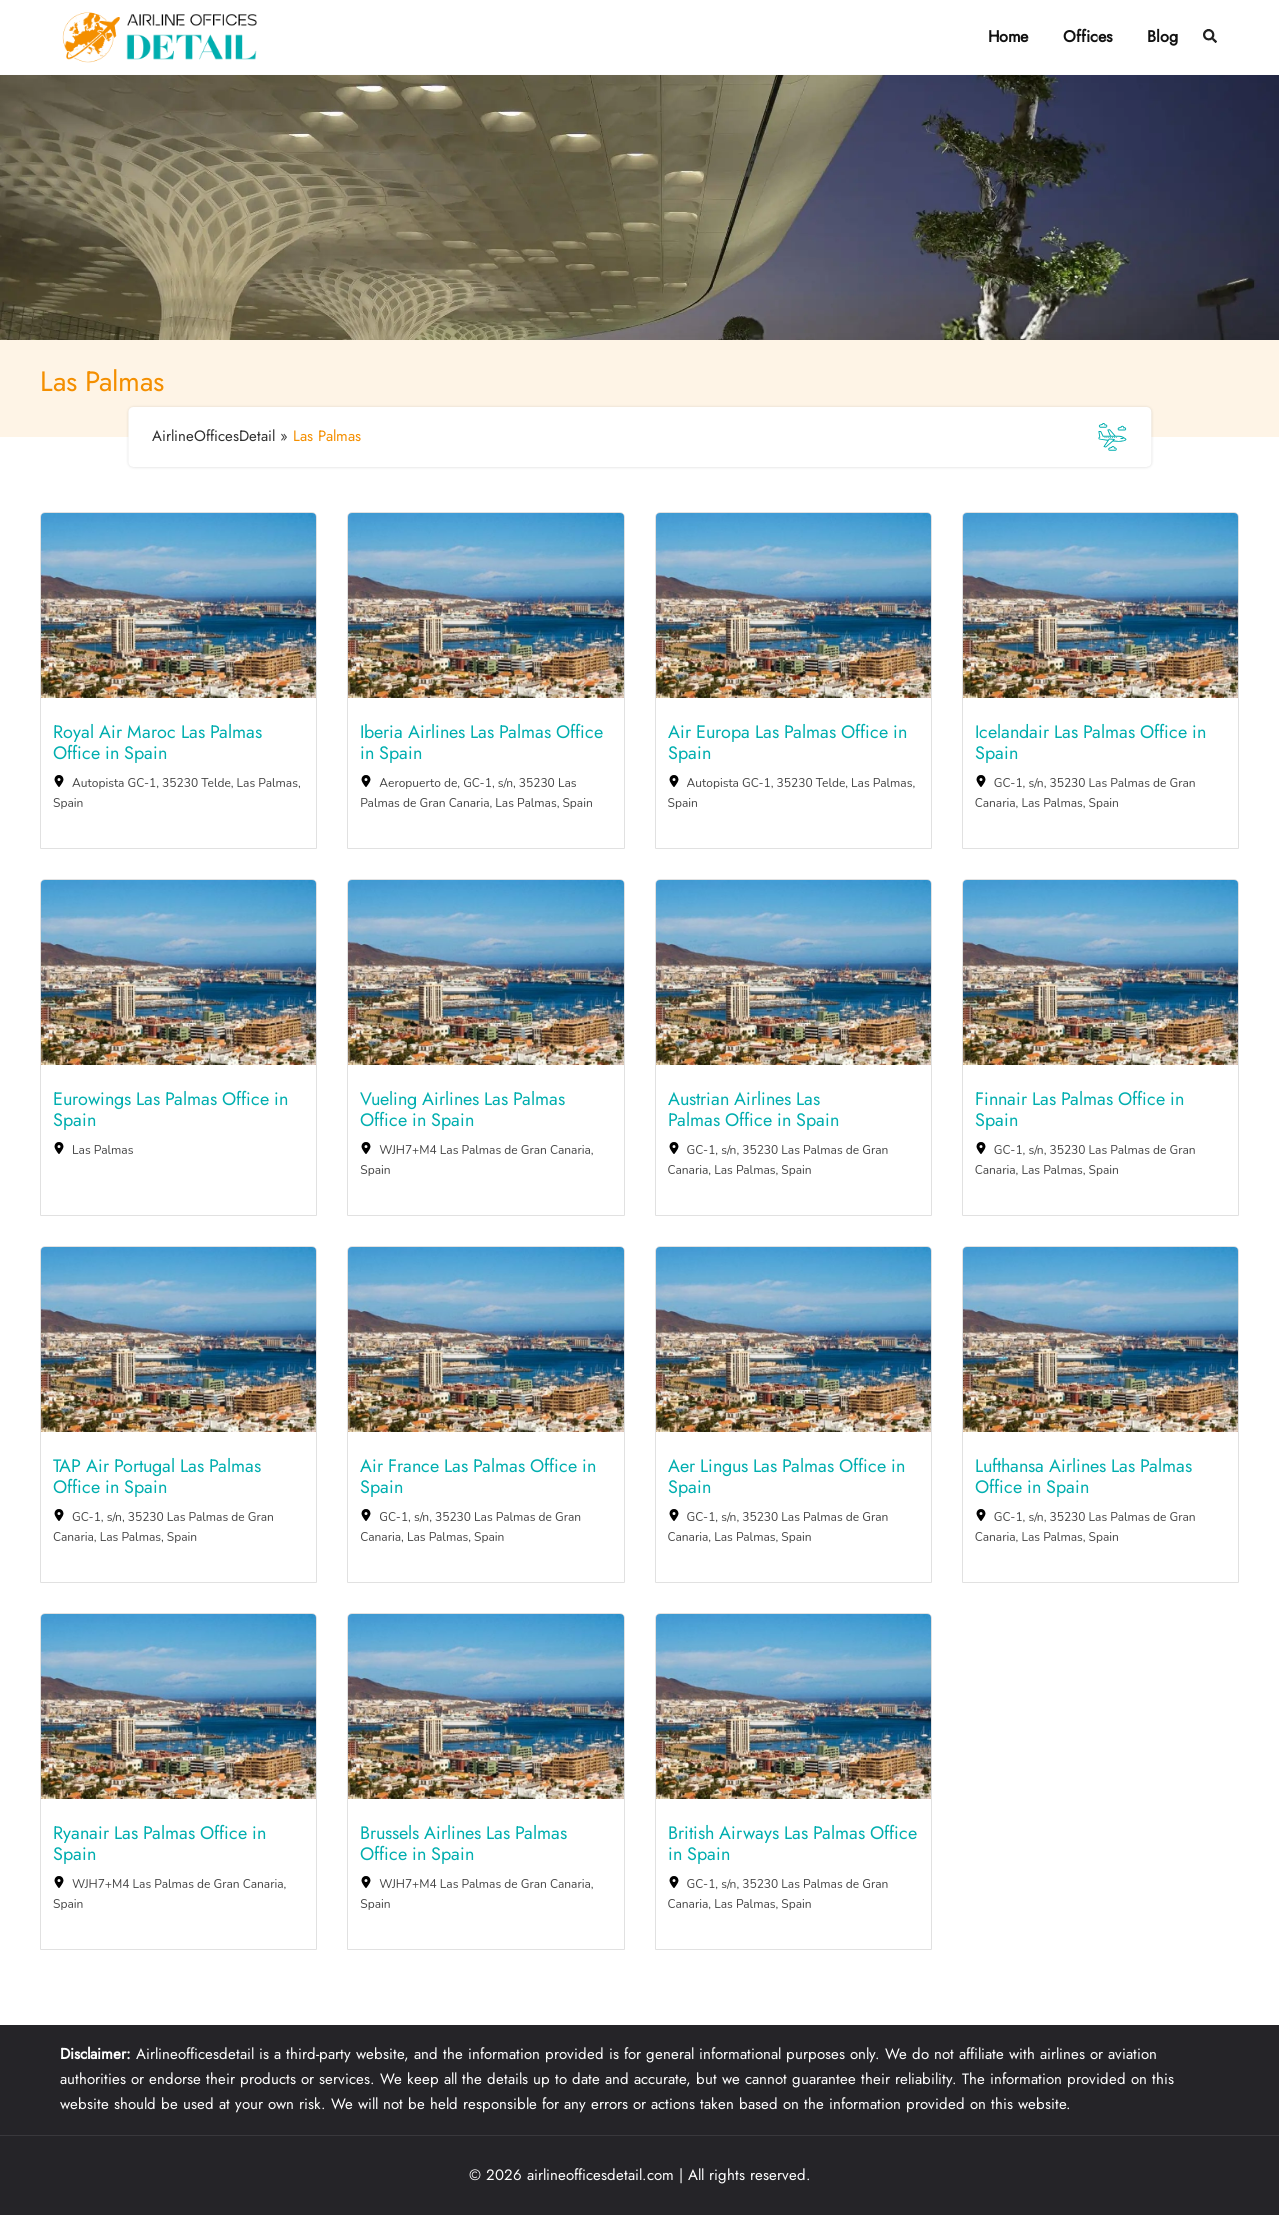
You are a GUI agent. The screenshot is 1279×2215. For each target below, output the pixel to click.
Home (1008, 36)
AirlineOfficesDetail (213, 436)
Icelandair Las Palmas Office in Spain (1090, 743)
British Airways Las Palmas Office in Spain (792, 1844)
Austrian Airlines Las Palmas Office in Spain (753, 1110)
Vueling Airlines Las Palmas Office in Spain (462, 1110)
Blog (1162, 36)
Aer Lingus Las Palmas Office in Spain (786, 1477)
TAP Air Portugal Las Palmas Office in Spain (157, 1477)
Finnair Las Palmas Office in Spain (1079, 1110)
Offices (1087, 36)
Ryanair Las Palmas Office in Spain (159, 1844)
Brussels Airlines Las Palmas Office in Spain (463, 1844)
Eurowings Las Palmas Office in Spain (170, 1110)
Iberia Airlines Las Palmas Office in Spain (481, 743)
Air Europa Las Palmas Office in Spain (787, 743)
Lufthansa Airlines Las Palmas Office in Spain (1083, 1477)
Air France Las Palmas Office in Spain (478, 1477)
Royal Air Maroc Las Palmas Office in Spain (157, 743)
